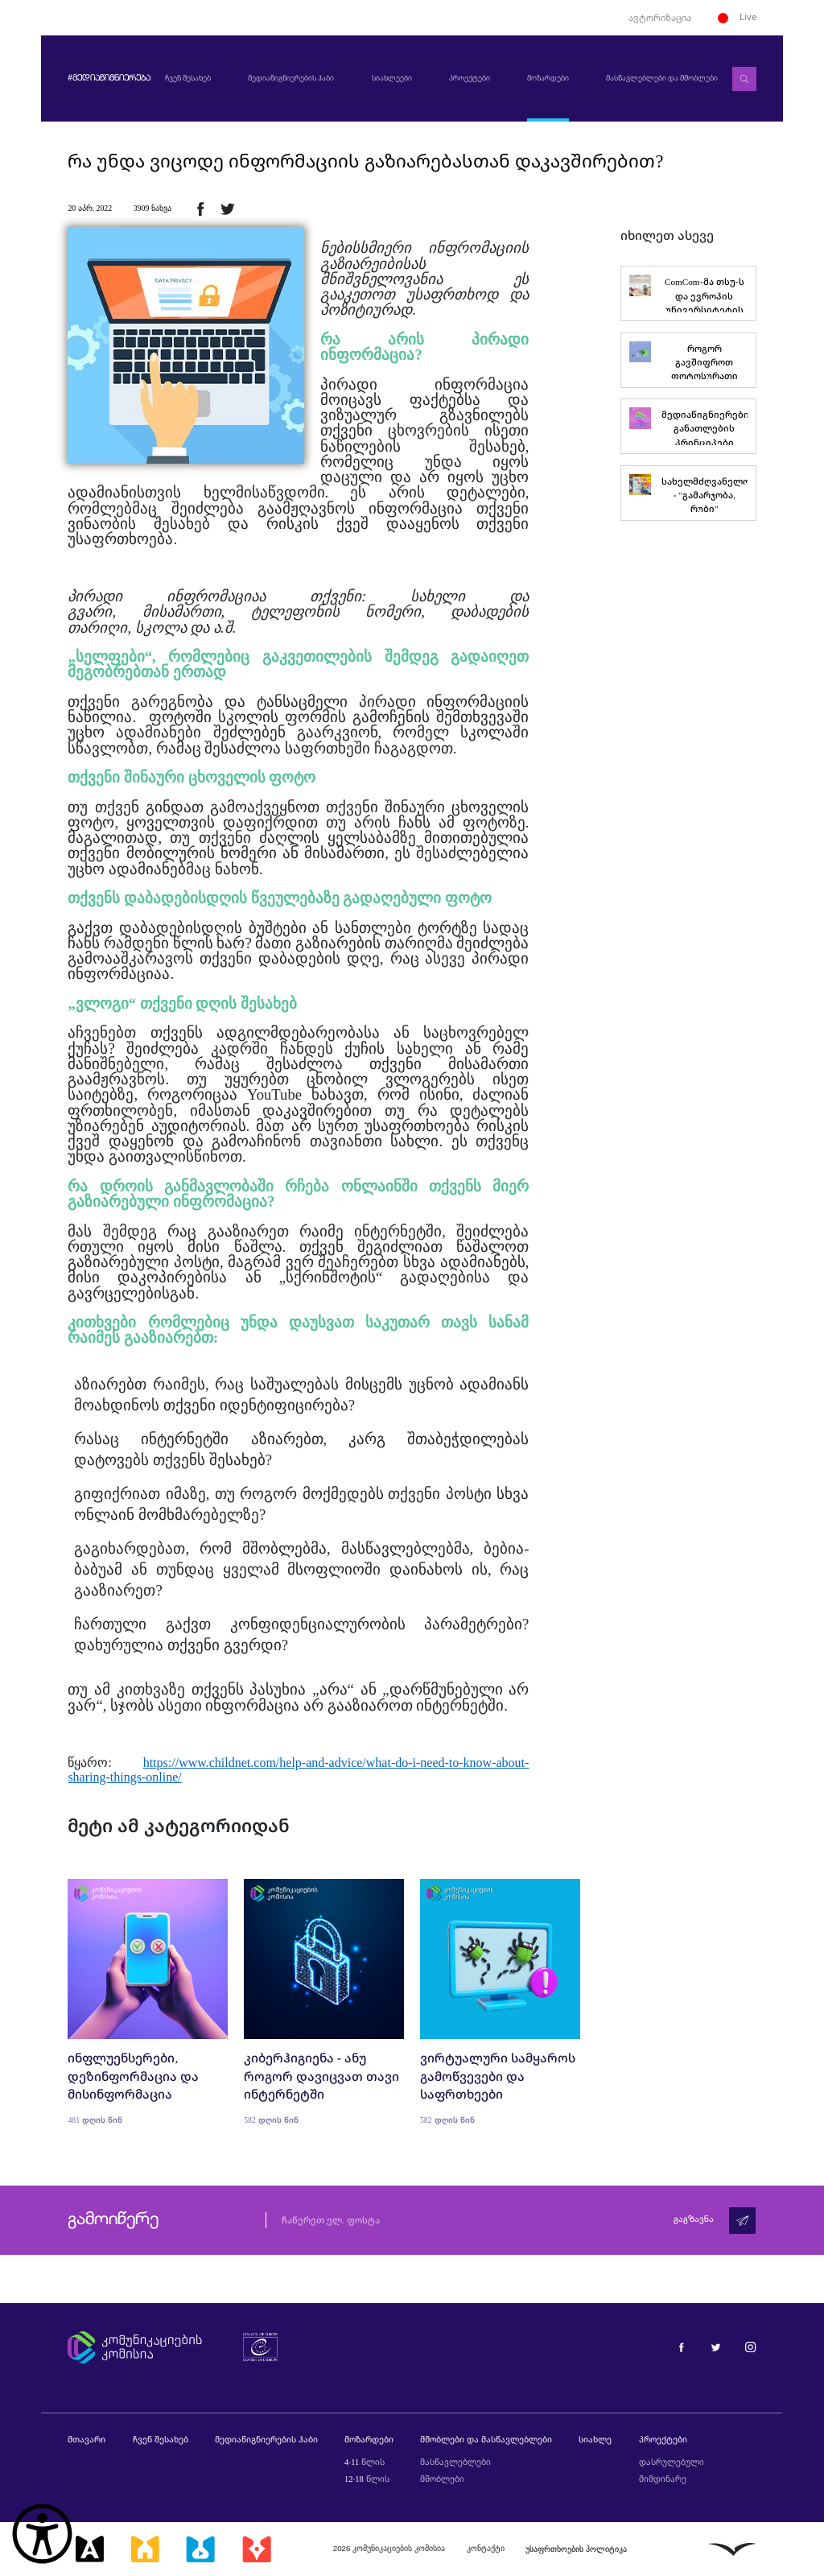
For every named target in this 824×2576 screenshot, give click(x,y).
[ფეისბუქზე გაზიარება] (200, 208)
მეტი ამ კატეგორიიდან (179, 1825)
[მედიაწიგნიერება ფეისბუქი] (681, 2346)
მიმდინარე (662, 2478)
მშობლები (442, 2478)
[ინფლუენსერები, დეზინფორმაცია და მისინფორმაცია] (148, 2002)
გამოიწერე (113, 2220)
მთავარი (86, 2439)
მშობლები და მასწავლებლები (486, 2439)
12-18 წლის (366, 2478)
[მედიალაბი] (200, 2548)
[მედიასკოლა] (145, 2548)
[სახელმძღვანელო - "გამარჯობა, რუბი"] (688, 493)
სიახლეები (391, 77)
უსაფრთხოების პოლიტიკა (576, 2549)
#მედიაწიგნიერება (109, 79)
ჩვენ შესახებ (187, 77)
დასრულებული (671, 2461)
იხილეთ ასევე (667, 235)
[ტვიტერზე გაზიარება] (228, 208)
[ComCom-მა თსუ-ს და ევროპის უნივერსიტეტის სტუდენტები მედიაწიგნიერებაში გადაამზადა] (688, 293)
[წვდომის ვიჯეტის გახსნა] (42, 2534)
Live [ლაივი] (737, 16)
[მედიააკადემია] (90, 2548)
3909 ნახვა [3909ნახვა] (152, 208)
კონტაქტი (486, 2548)
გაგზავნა (694, 2219)
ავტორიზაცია (659, 17)
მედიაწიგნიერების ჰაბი (291, 77)
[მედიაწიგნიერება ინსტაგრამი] (750, 2346)
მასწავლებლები (455, 2461)
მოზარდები (547, 77)
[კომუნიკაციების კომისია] (134, 2347)
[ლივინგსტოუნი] (732, 2549)
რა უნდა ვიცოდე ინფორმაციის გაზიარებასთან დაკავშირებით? (365, 160)
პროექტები (468, 77)
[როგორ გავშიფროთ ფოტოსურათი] (688, 360)
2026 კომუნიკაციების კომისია (389, 2548)
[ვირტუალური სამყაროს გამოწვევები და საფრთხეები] (500, 2002)
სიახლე (595, 2439)
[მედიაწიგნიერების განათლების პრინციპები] (688, 426)
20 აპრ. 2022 (90, 208)
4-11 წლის (364, 2461)
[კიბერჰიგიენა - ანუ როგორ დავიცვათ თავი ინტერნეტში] (324, 2002)
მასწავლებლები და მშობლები (662, 77)
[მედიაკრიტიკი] (256, 2548)
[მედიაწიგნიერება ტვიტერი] (716, 2346)
